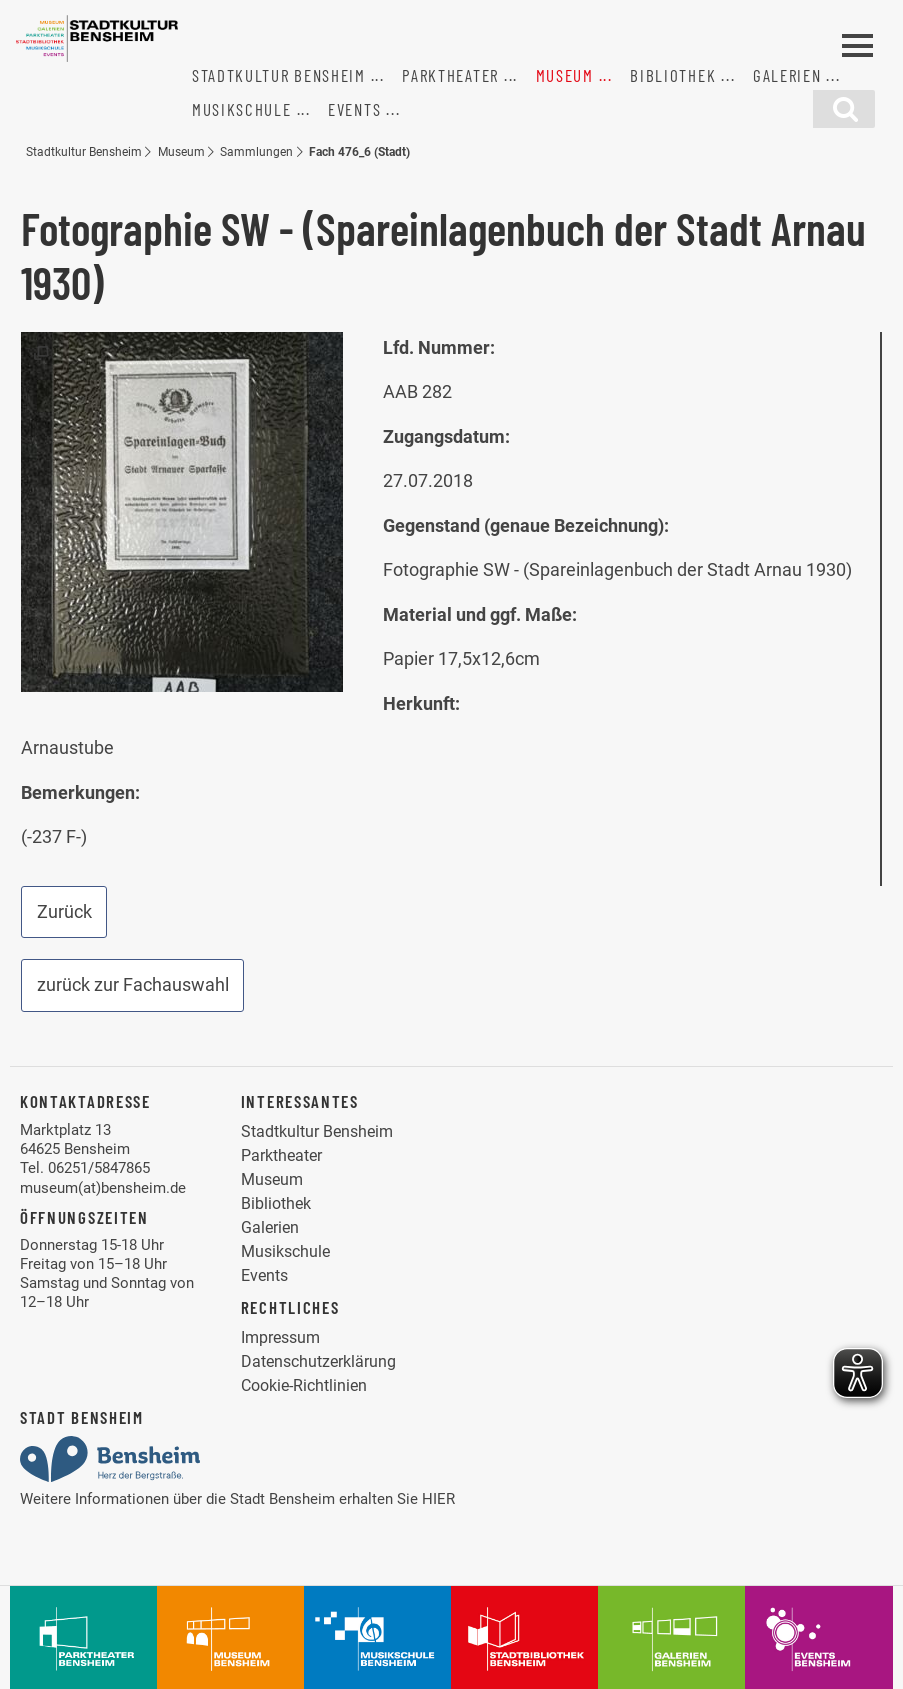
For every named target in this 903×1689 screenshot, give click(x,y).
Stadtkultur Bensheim (279, 75)
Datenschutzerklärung (318, 1361)
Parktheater (450, 75)
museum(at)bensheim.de (103, 1188)
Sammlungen (256, 151)
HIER (438, 1499)
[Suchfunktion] (844, 109)
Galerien (787, 75)
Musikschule (242, 109)
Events (354, 109)
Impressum (280, 1337)
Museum (565, 75)
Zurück (64, 911)
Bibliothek (673, 75)
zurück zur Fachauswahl (133, 984)
